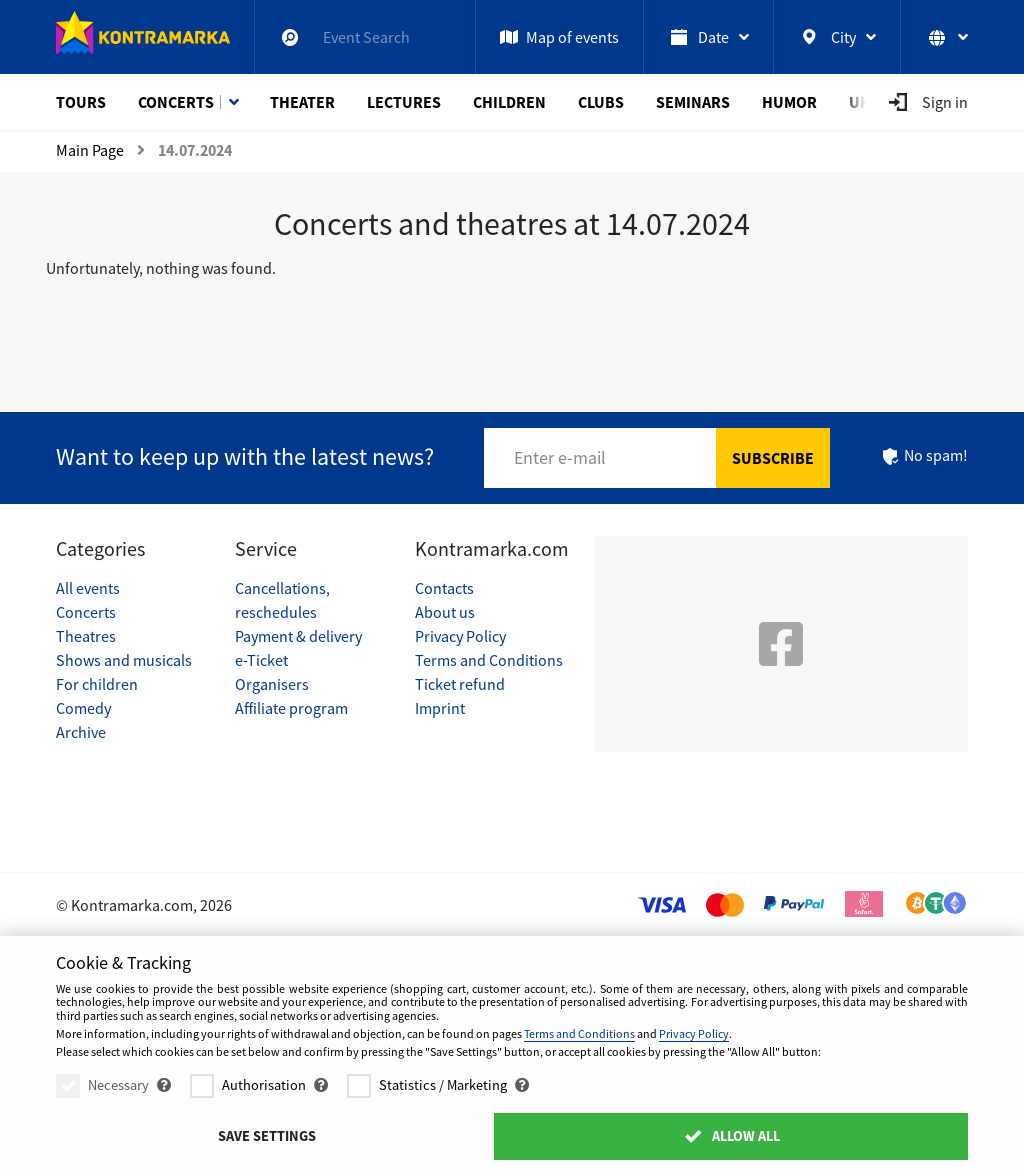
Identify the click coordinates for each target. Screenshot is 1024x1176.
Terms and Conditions (489, 660)
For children (97, 684)
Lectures (404, 102)
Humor (789, 102)
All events (88, 588)
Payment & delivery (298, 636)
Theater (302, 102)
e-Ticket (261, 660)
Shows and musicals (124, 660)
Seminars (693, 102)
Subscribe (773, 458)
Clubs (601, 102)
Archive (81, 732)
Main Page (90, 150)
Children (509, 102)
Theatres (86, 636)
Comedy (83, 708)
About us (445, 612)
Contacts (444, 588)
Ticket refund (460, 684)
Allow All (731, 1136)
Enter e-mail (560, 457)
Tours (81, 102)
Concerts (176, 102)
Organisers (272, 684)
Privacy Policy (460, 636)
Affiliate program (291, 708)
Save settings (267, 1136)
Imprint (440, 708)
